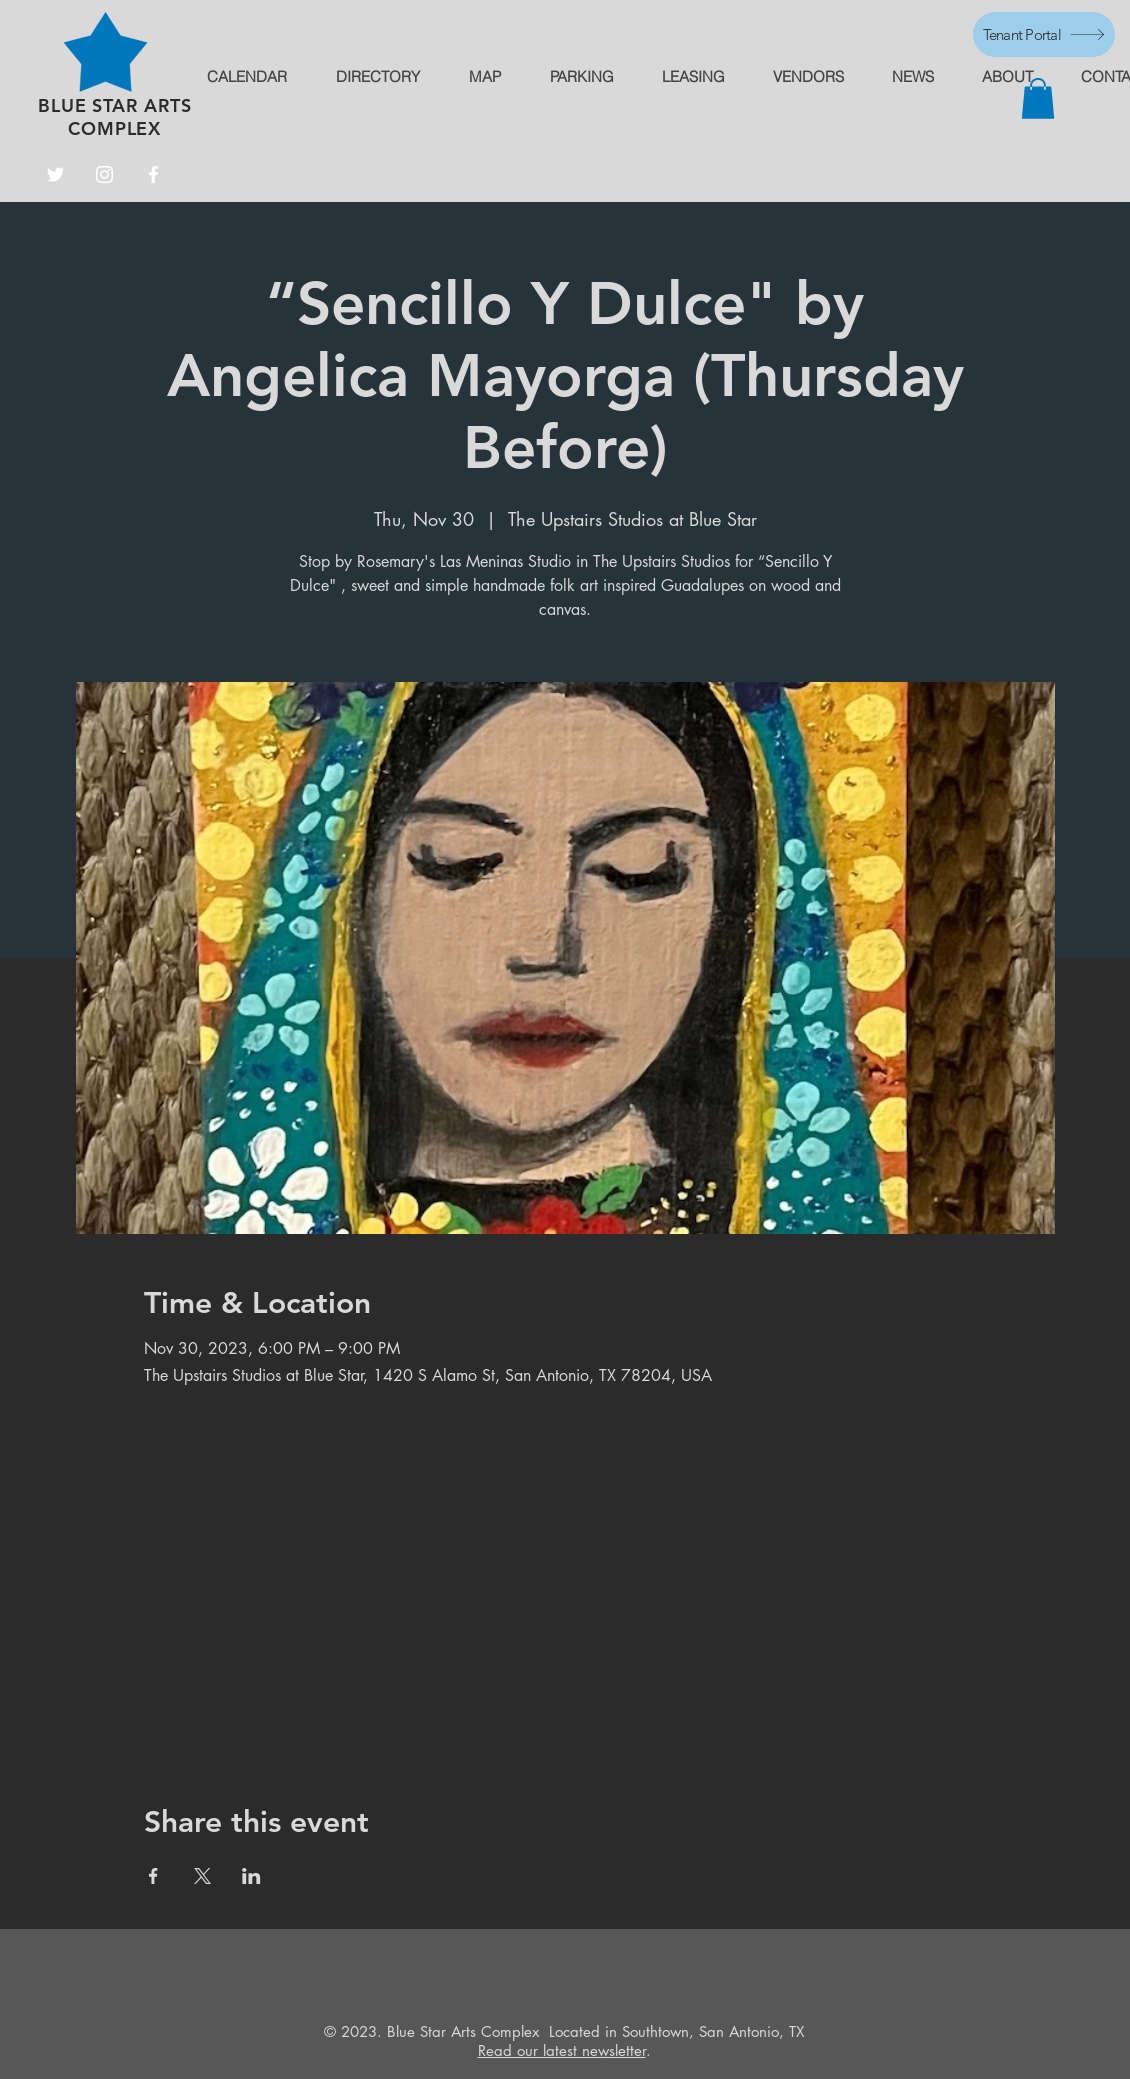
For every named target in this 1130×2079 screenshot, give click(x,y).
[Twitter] (55, 174)
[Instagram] (104, 174)
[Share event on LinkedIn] (251, 1876)
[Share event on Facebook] (153, 1876)
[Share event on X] (202, 1876)
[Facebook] (153, 174)
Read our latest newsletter (562, 2050)
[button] (1038, 98)
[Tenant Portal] (1044, 34)
